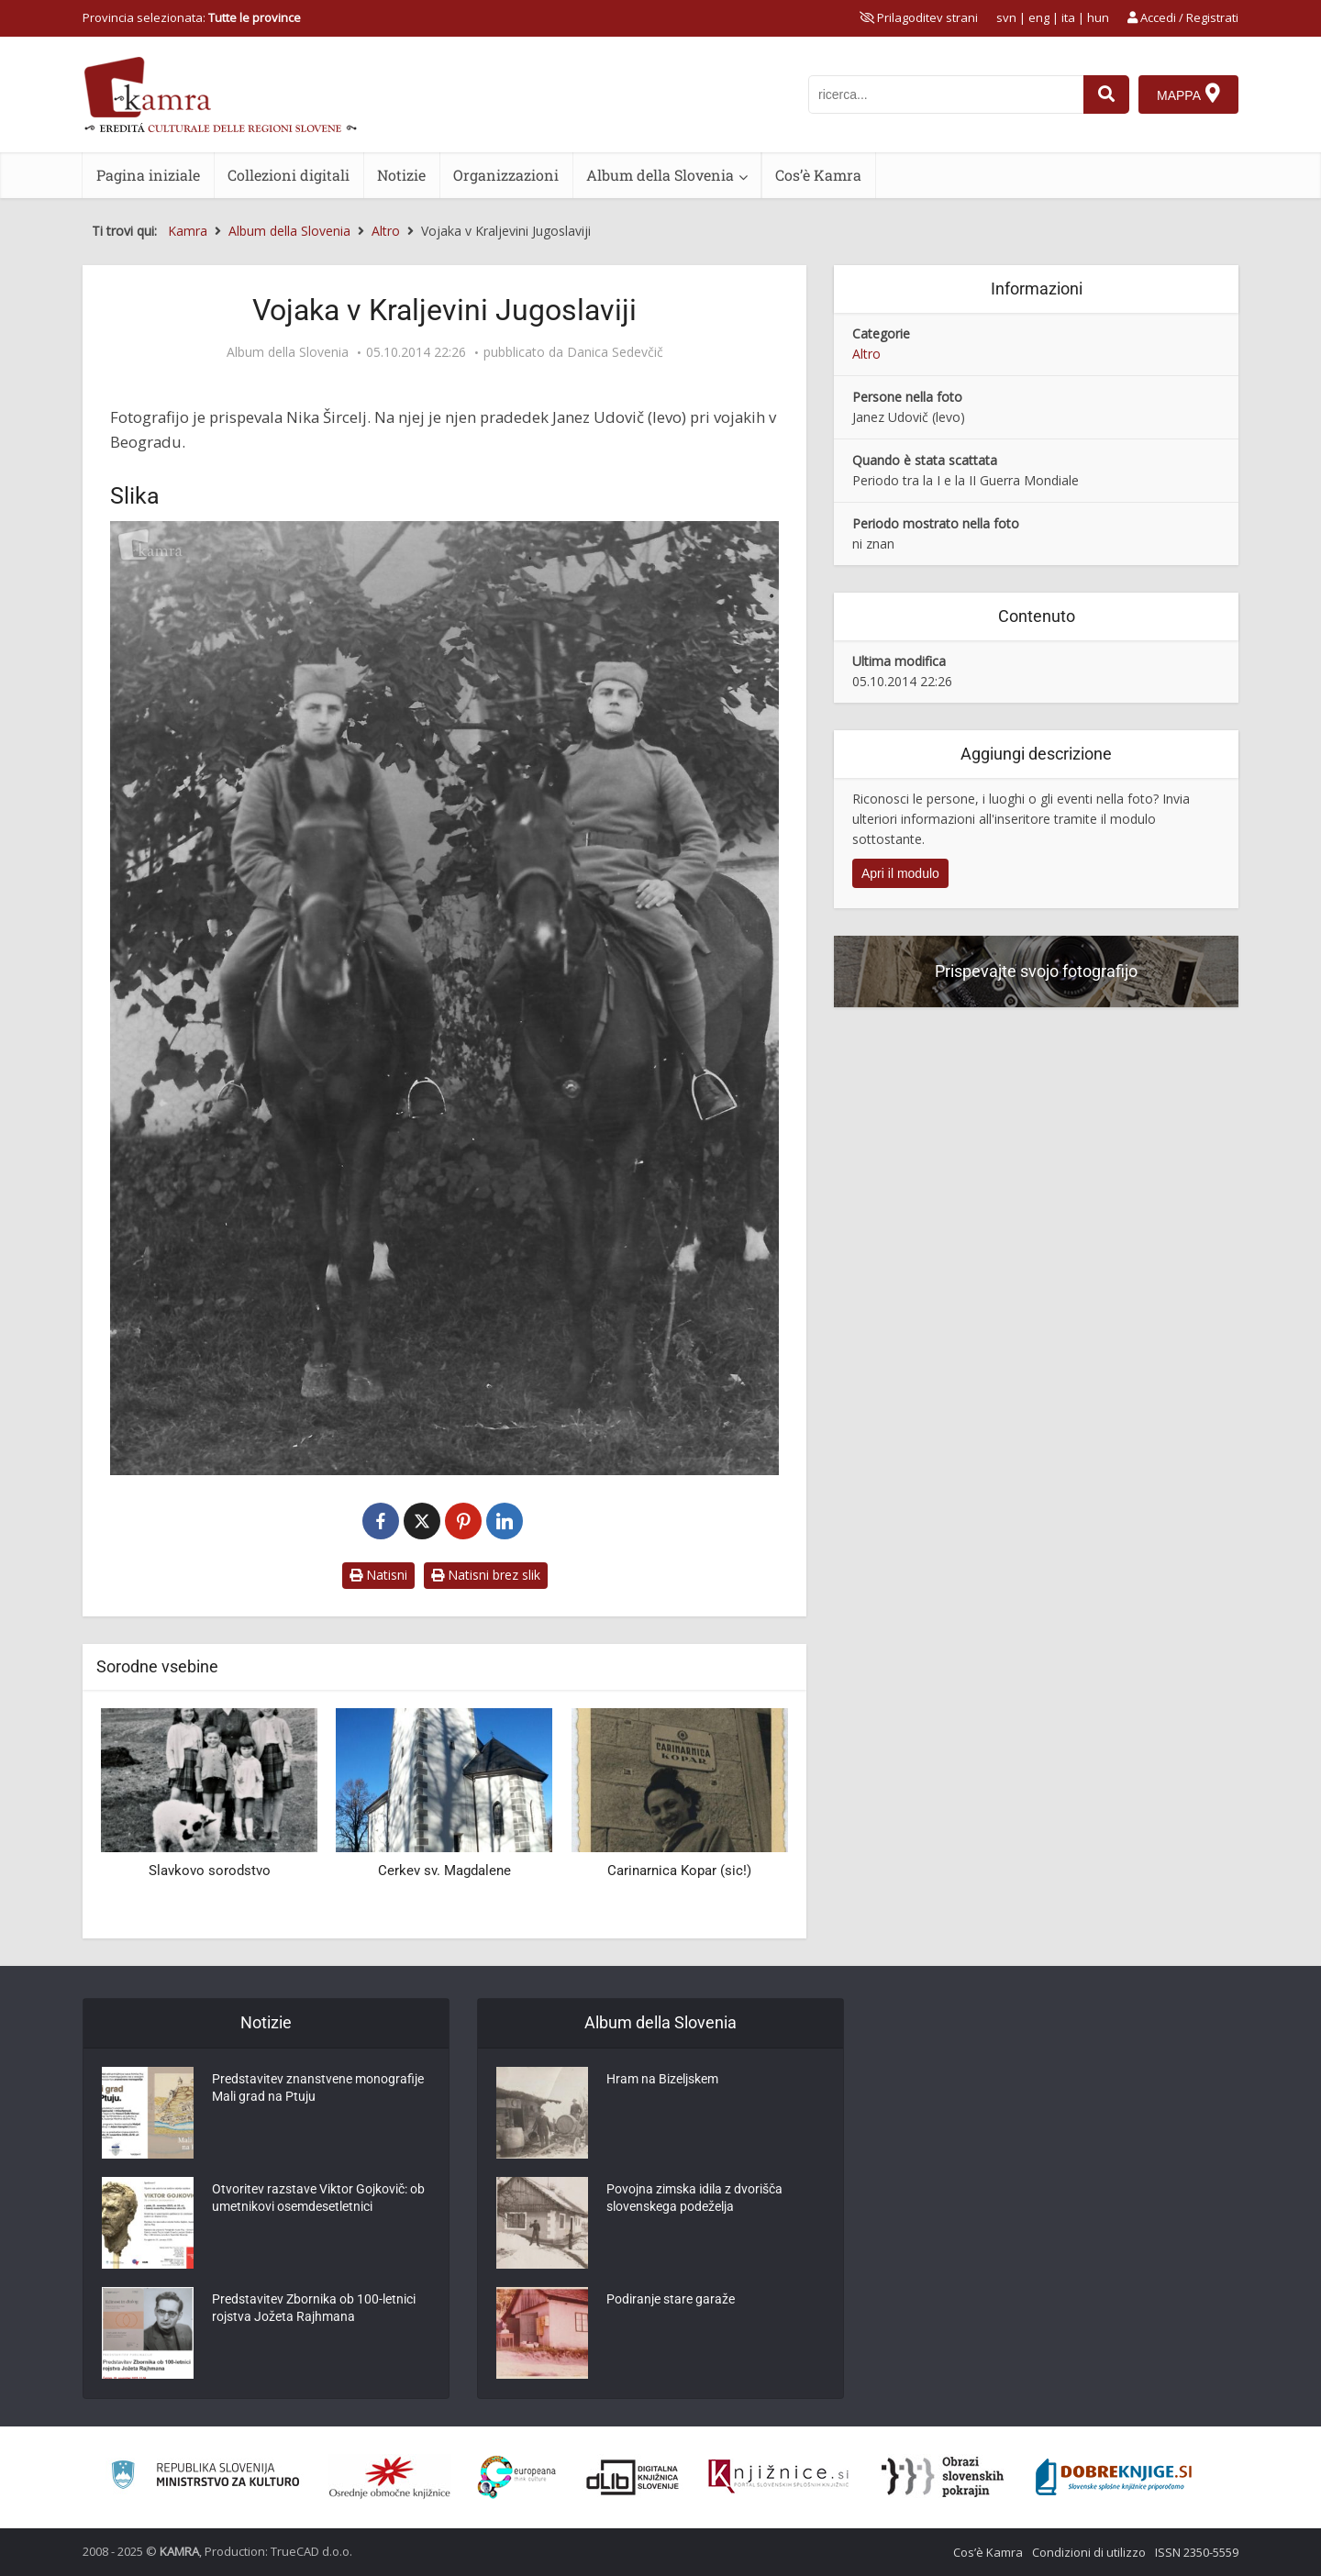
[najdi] (1106, 94)
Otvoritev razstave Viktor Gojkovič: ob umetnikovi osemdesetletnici (318, 2199)
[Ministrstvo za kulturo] (205, 2477)
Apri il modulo (900, 873)
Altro (866, 353)
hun (1098, 17)
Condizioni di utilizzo (1089, 2552)
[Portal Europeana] (517, 2477)
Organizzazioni (506, 174)
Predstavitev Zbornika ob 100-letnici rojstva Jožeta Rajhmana (314, 2309)
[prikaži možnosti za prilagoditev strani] (919, 17)
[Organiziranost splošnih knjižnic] (389, 2477)
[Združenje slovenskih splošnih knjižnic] (778, 2477)
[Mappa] (1188, 94)
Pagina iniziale (148, 174)
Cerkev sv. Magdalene (444, 1870)
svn (1006, 17)
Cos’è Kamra (818, 174)
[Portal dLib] (633, 2477)
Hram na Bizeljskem (662, 2080)
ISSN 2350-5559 (1196, 2552)
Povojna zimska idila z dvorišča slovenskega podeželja (694, 2199)
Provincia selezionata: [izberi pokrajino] (192, 17)
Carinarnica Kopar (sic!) (679, 1870)
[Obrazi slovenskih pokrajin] (942, 2477)
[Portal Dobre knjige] (1114, 2477)
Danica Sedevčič (615, 352)
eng (1038, 17)
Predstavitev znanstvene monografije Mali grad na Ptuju (318, 2089)
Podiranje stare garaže (670, 2300)
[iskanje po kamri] (945, 94)
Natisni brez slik (485, 1574)
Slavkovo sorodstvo (210, 1870)
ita (1068, 17)
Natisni (378, 1574)
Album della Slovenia (660, 174)
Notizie (401, 174)
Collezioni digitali (289, 174)
